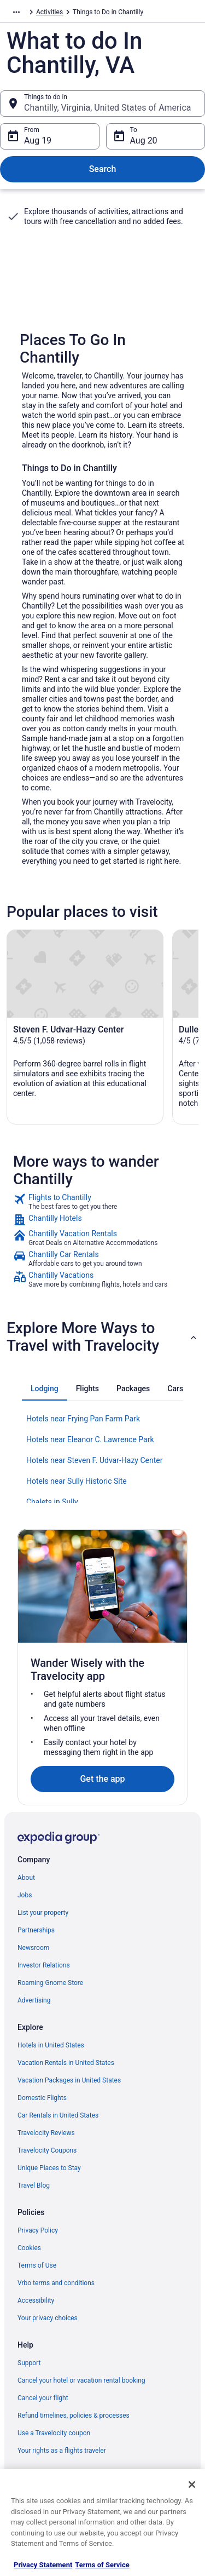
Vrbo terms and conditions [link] (56, 2283)
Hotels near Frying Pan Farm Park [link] (83, 1418)
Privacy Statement (43, 2565)
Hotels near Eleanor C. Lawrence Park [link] (90, 1439)
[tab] (44, 1388)
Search (102, 169)
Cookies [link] (29, 2248)
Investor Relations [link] (43, 1965)
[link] (102, 1201)
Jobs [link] (24, 1895)
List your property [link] (42, 1913)
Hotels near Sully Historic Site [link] (76, 1481)
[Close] (192, 2484)
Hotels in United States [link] (50, 2045)
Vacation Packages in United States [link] (69, 2080)
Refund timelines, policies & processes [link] (73, 2415)
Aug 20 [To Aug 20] (143, 140)
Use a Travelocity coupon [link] (53, 2433)
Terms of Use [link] (36, 2265)
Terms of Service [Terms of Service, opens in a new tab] (102, 2565)
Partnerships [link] (36, 1930)
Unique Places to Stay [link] (49, 2168)
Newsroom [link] (33, 1948)
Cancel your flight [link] (42, 2398)
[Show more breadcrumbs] (16, 12)
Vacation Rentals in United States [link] (65, 2063)
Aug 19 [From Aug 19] (37, 140)
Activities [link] (49, 12)
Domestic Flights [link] (42, 2098)
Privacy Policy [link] (37, 2230)
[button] (102, 1337)
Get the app (102, 1779)
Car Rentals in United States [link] (57, 2115)
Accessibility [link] (35, 2300)
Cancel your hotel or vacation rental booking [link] (81, 2380)
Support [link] (28, 2363)
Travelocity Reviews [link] (46, 2133)
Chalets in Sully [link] (52, 1502)
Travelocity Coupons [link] (47, 2150)
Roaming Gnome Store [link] (50, 1983)
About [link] (26, 1877)
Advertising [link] (33, 2000)
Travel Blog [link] (33, 2185)
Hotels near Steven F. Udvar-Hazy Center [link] (94, 1460)
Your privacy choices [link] (47, 2318)
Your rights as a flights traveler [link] (61, 2450)
